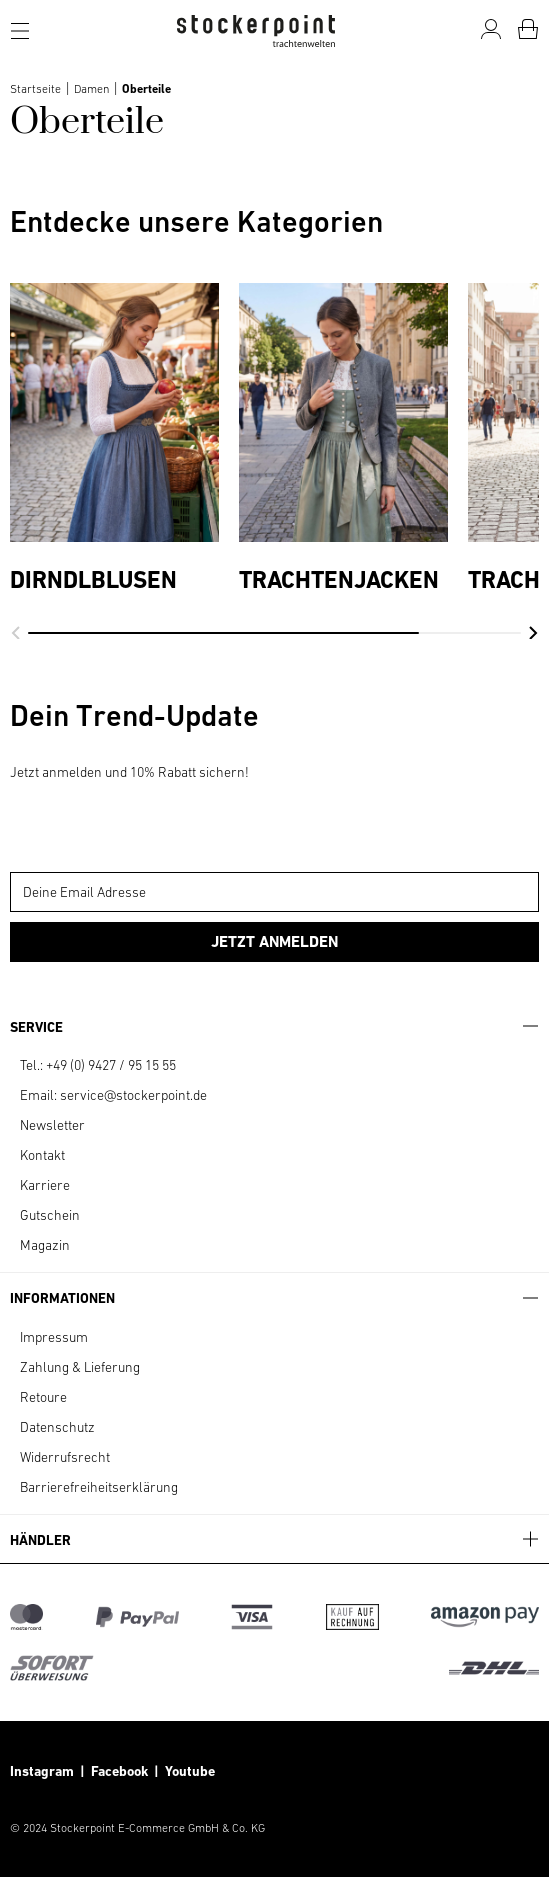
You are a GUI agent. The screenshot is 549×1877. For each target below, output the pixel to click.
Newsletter (52, 1125)
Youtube (188, 1771)
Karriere (45, 1185)
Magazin (45, 1245)
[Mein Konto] (491, 29)
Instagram (42, 1771)
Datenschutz (57, 1427)
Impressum (54, 1337)
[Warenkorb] (528, 29)
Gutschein (50, 1215)
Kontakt (42, 1155)
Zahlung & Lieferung (80, 1367)
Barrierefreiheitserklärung (99, 1487)
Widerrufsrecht (65, 1457)
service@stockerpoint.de (133, 1095)
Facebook (122, 1771)
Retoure (43, 1397)
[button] (15, 633)
